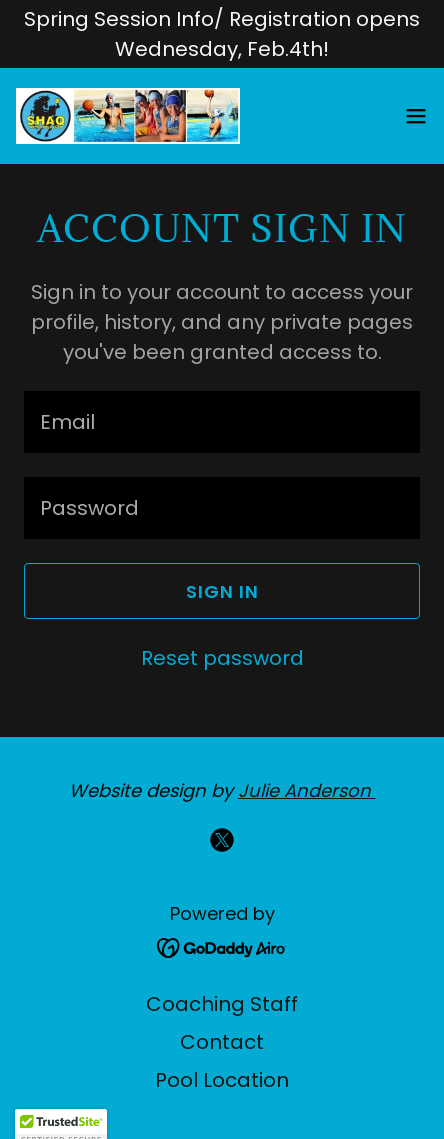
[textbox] (222, 422)
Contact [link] (222, 1042)
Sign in (222, 591)
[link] (128, 116)
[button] (416, 116)
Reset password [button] (222, 658)
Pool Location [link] (222, 1080)
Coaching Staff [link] (222, 1004)
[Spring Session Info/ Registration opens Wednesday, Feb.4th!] (222, 34)
